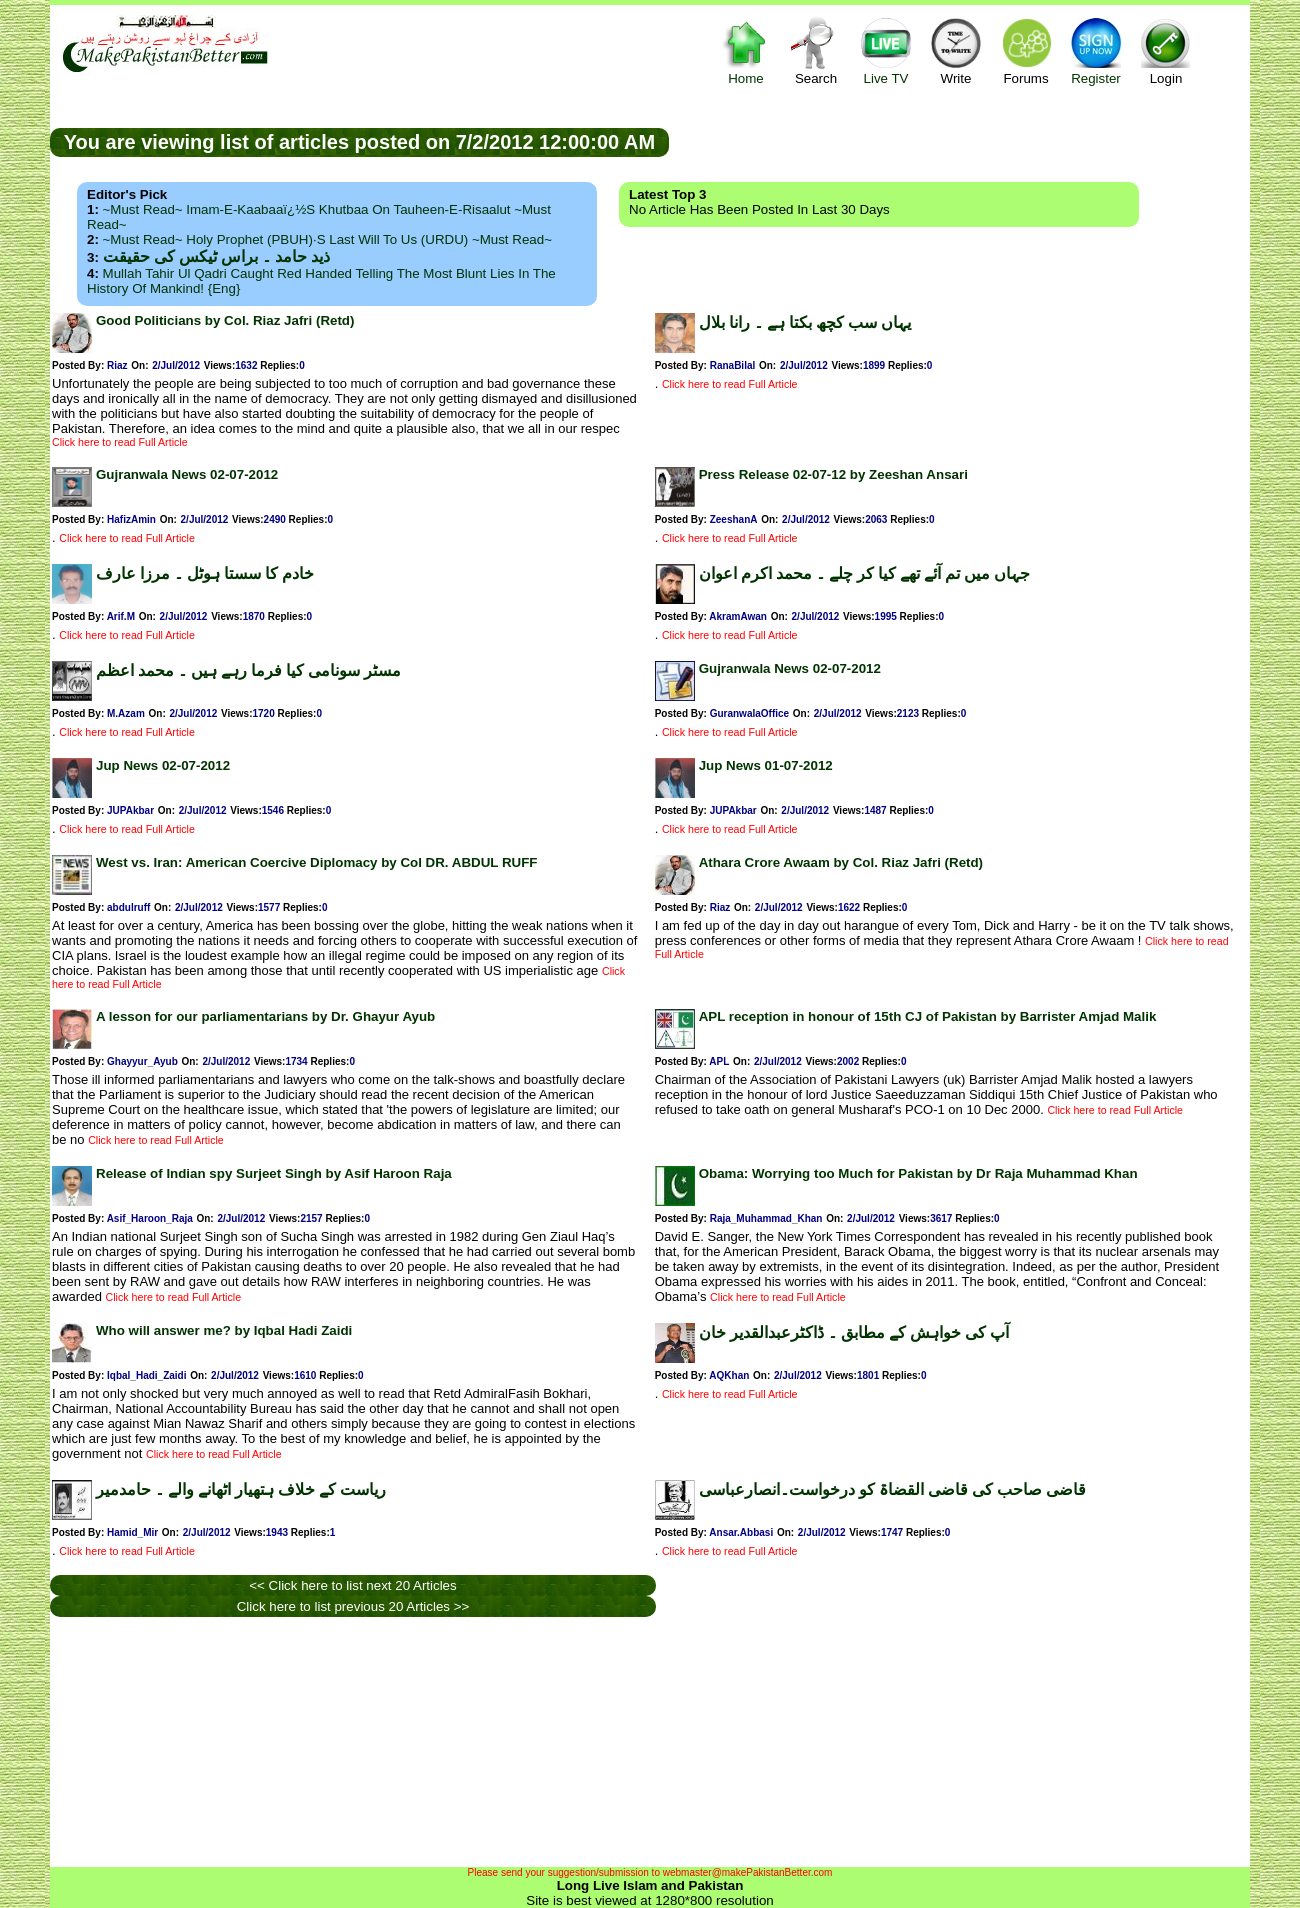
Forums (1026, 50)
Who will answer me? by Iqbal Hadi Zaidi (224, 1330)
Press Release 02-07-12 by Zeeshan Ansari (833, 474)
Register (1096, 50)
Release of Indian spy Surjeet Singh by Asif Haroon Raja (274, 1173)
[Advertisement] (960, 141)
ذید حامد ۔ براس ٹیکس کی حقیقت (216, 256)
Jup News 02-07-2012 (163, 765)
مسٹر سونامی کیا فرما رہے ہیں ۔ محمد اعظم (248, 670)
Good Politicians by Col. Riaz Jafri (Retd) (225, 320)
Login (1166, 50)
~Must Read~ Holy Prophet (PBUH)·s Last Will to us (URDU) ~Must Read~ (327, 239)
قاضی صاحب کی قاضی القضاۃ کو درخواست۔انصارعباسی (892, 1489)
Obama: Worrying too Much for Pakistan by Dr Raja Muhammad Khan (918, 1173)
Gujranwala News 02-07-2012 (187, 474)
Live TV (886, 50)
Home (746, 50)
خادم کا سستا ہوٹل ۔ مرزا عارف (205, 573)
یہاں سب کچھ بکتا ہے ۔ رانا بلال (805, 322)
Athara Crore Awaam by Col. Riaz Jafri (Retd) (841, 862)
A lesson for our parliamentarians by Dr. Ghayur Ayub (265, 1016)
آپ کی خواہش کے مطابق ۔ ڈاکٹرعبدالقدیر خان (854, 1332)
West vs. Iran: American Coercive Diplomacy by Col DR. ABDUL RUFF (316, 862)
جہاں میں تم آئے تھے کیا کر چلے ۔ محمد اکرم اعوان (864, 573)
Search (816, 50)
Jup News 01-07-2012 (766, 765)
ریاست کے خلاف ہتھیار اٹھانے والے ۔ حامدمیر (241, 1489)
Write (956, 50)
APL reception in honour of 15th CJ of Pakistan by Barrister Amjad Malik (928, 1016)
